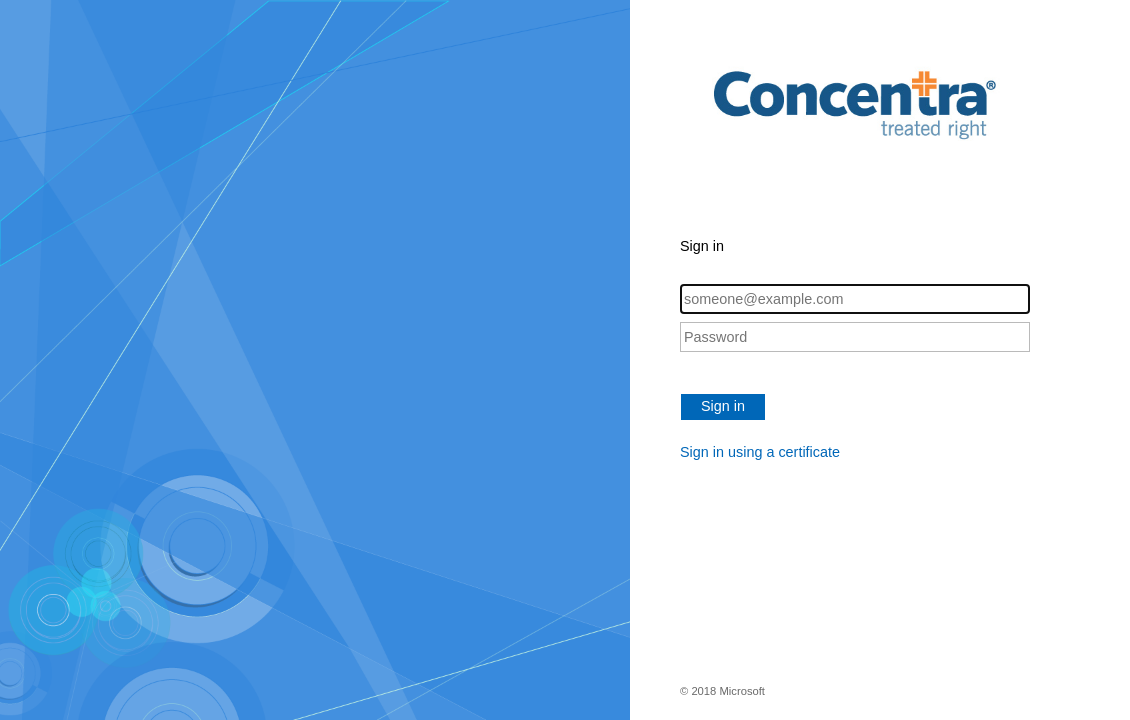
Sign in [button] (723, 406)
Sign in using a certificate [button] (760, 452)
